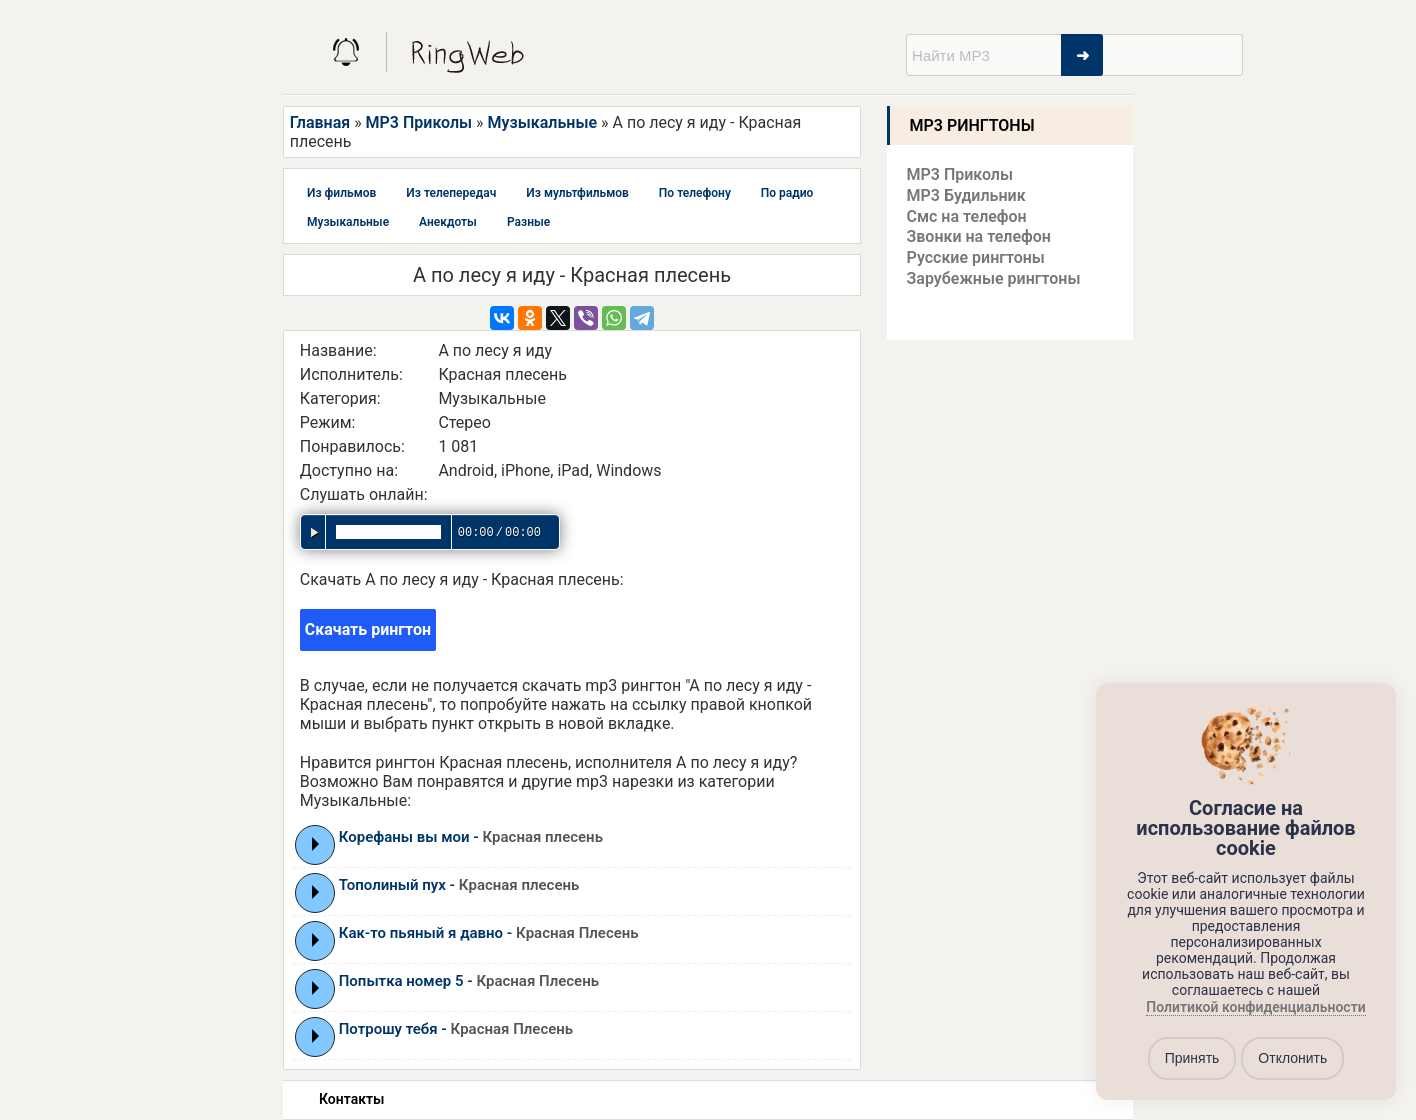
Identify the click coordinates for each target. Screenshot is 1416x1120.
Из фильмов (341, 193)
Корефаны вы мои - (471, 837)
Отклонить (1292, 1058)
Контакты (351, 1099)
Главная (320, 122)
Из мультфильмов (577, 193)
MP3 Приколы (419, 122)
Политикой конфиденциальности (1255, 1007)
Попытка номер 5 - (469, 981)
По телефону (695, 193)
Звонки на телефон (979, 236)
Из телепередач (451, 193)
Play (315, 844)
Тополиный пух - (459, 885)
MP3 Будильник (966, 195)
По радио (787, 193)
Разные (528, 222)
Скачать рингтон (368, 629)
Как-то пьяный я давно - (489, 933)
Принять (1192, 1058)
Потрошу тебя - (456, 1029)
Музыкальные (542, 122)
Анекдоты (448, 222)
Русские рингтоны (976, 257)
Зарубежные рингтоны (994, 278)
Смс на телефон (967, 216)
